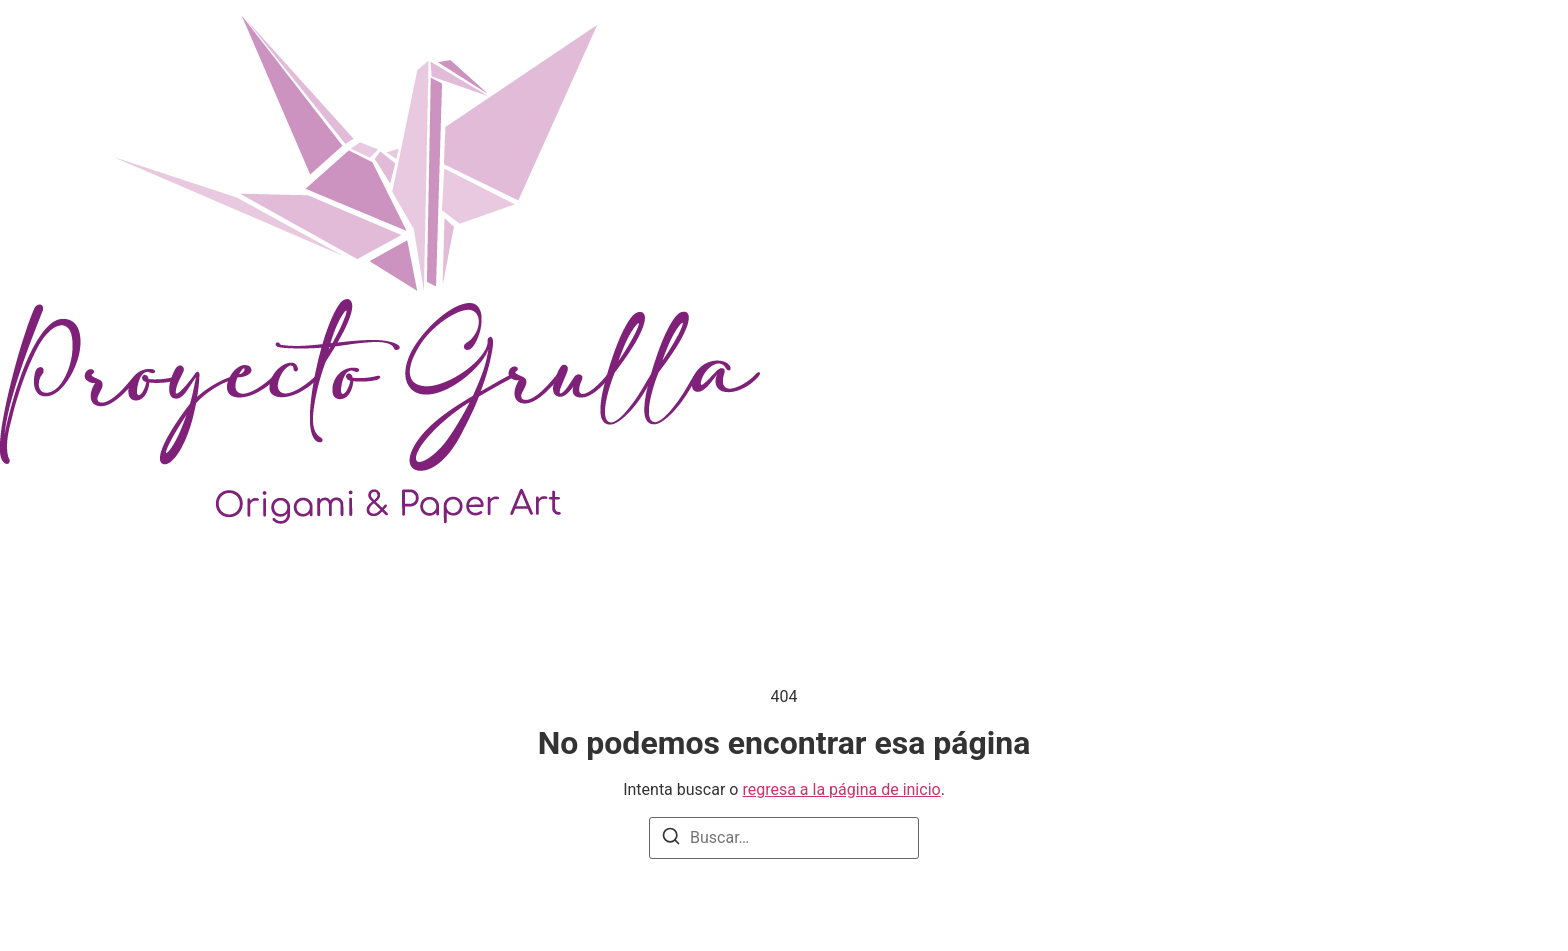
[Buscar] (671, 839)
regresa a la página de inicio (841, 789)
